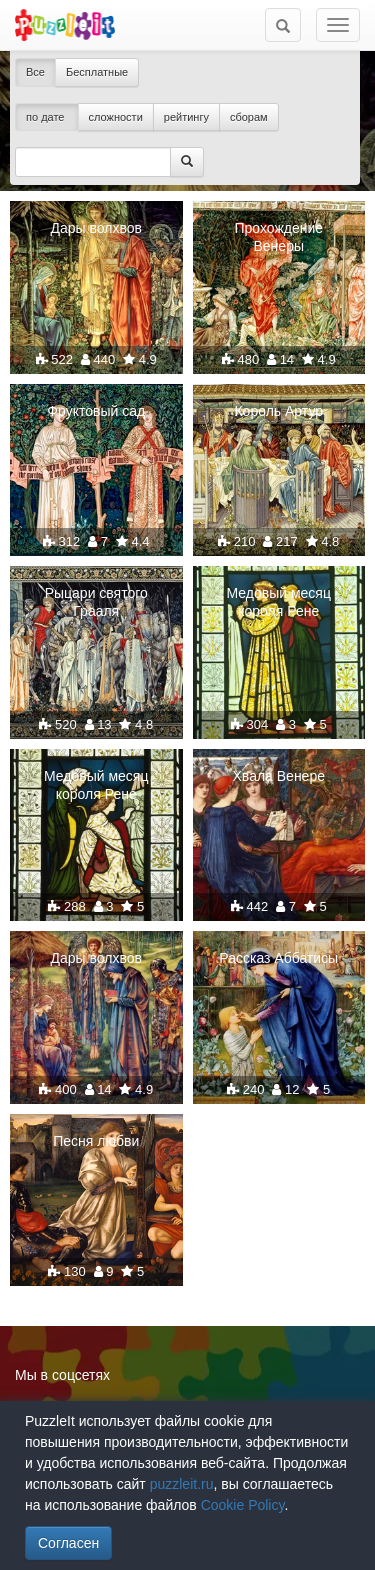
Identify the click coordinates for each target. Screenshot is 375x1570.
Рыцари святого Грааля (96, 602)
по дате (47, 117)
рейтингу (186, 117)
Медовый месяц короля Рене (279, 602)
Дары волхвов (96, 228)
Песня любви (96, 1141)
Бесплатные (97, 72)
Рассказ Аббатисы (278, 958)
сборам (249, 117)
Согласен (68, 1543)
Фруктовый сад (96, 411)
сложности (116, 117)
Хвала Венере (279, 776)
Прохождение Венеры (278, 237)
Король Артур (278, 411)
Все (35, 72)
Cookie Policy (243, 1505)
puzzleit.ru (182, 1484)
